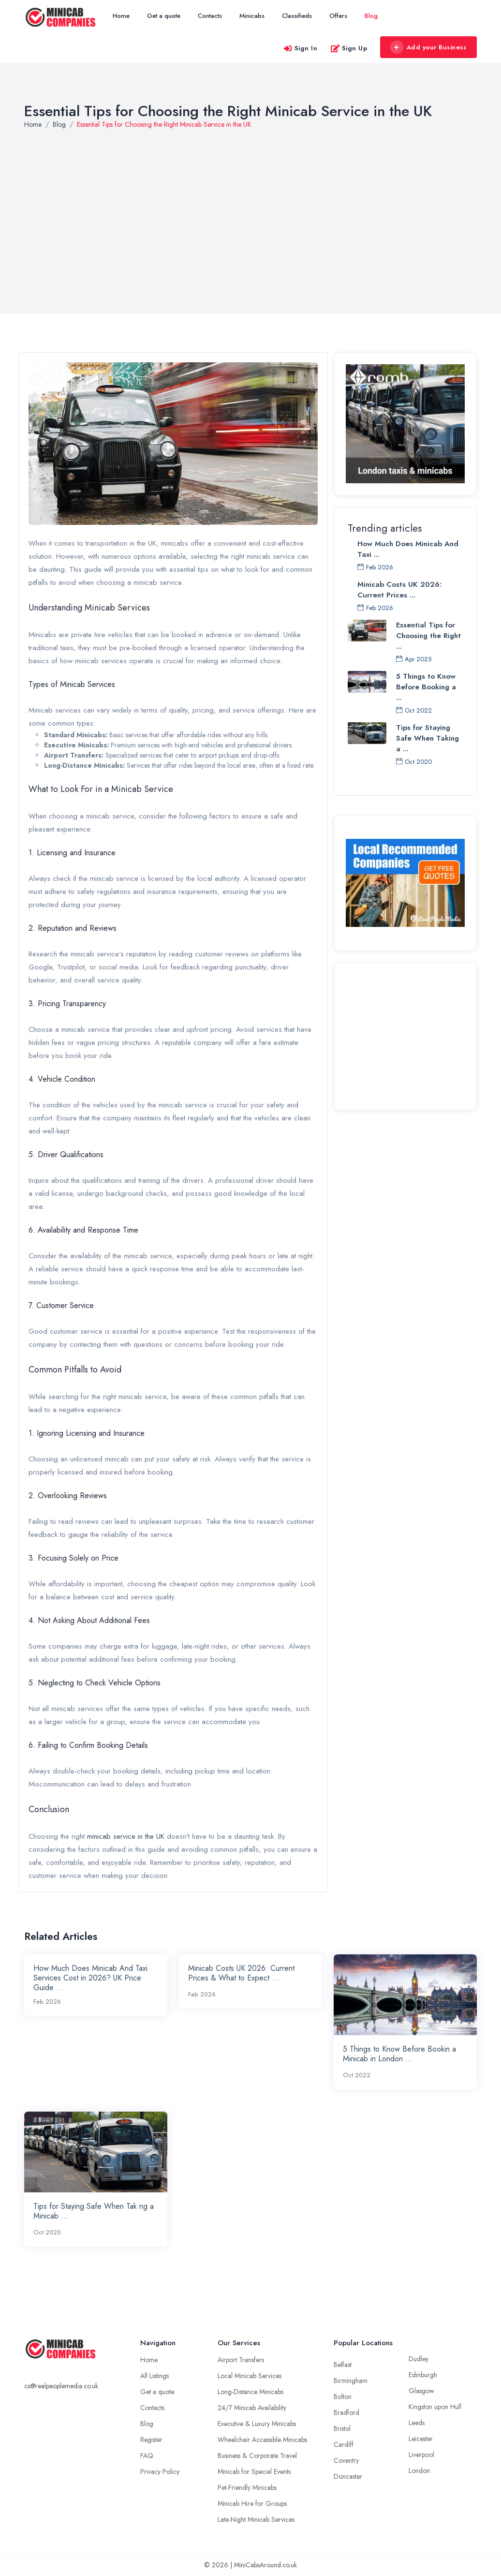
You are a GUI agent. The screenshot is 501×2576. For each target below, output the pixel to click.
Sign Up (349, 48)
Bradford (346, 2412)
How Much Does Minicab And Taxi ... (407, 549)
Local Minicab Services (249, 2376)
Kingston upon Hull (435, 2407)
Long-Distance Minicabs (250, 2392)
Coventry (346, 2460)
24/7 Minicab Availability (252, 2407)
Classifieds (297, 15)
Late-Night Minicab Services (256, 2519)
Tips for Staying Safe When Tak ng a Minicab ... (93, 2211)
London (419, 2470)
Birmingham (351, 2380)
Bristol (342, 2428)
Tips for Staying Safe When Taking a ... (427, 738)
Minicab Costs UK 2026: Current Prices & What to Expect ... (241, 1973)
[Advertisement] (405, 1034)
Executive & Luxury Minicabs (257, 2423)
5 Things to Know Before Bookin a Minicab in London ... (399, 2053)
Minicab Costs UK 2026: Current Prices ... (399, 589)
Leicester (421, 2438)
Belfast (343, 2364)
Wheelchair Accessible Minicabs (262, 2439)
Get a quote (163, 15)
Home (121, 15)
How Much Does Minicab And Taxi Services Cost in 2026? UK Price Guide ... (90, 1978)
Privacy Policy (159, 2471)
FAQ (146, 2455)
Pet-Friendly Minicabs (247, 2487)
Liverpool (421, 2454)
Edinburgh (423, 2375)
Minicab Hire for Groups (252, 2503)
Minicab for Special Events (254, 2471)
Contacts (210, 15)
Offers (338, 15)
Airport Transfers (241, 2360)
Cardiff (344, 2444)
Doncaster (348, 2476)
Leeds (417, 2422)
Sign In (300, 48)
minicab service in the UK (125, 1836)
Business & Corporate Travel (257, 2455)
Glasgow (421, 2391)
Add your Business (428, 47)
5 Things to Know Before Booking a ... (426, 687)
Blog (371, 15)
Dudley (418, 2359)
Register (151, 2439)
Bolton (343, 2396)
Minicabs (252, 15)
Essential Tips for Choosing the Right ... (428, 636)
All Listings (154, 2376)
